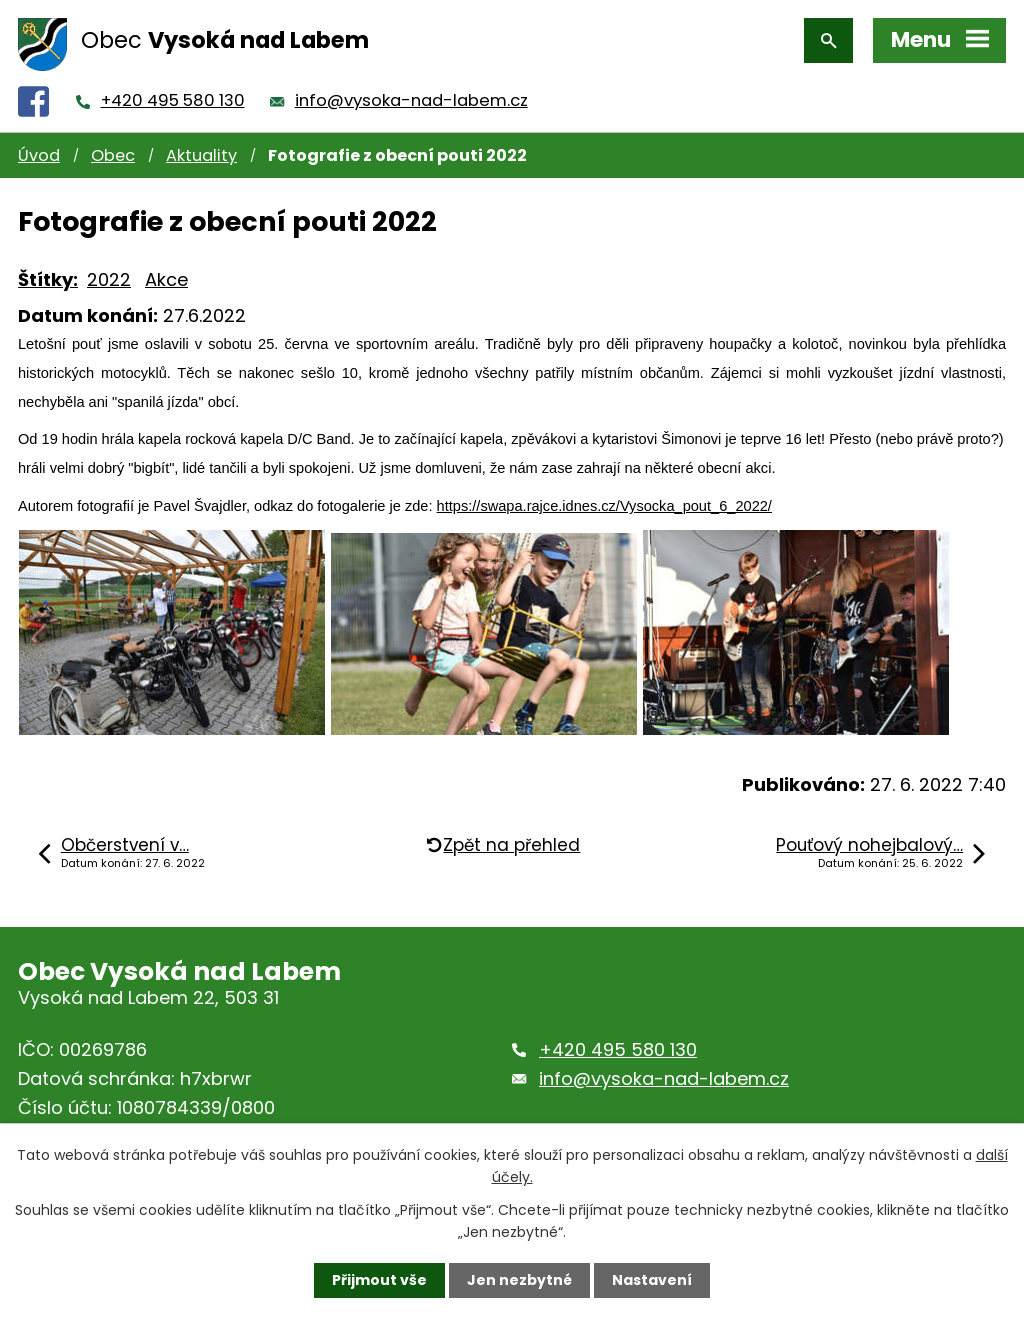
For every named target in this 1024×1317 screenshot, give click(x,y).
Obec (113, 155)
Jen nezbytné (519, 1280)
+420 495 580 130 (173, 100)
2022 (109, 279)
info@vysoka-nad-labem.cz (411, 100)
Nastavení (652, 1280)
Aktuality (201, 155)
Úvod (39, 155)
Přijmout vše (379, 1280)
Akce (166, 279)
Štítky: (48, 279)
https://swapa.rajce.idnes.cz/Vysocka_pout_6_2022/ (604, 506)
